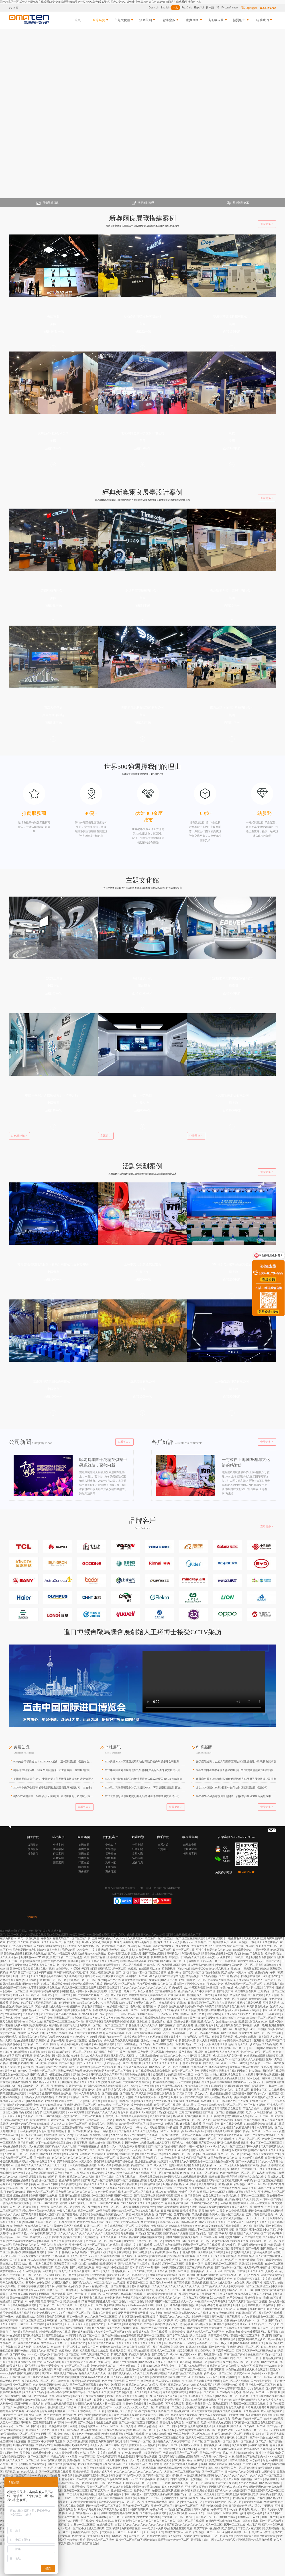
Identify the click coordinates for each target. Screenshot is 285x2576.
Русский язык (230, 7)
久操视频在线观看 (255, 2055)
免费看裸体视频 (131, 2528)
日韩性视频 (67, 2199)
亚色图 (16, 2380)
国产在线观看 (159, 2331)
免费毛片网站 (187, 2191)
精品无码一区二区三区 (66, 2354)
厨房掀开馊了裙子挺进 (92, 2014)
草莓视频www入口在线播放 (46, 2237)
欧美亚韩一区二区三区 (201, 2241)
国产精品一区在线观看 (135, 2256)
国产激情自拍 (211, 2029)
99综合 (88, 2070)
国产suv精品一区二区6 (125, 2210)
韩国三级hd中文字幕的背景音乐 (152, 2328)
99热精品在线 (44, 2445)
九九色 (220, 2025)
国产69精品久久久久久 (177, 2010)
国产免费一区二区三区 (228, 2501)
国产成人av (221, 2490)
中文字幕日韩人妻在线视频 (133, 2172)
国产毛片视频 (44, 2017)
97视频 (13, 2328)
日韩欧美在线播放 (12, 1953)
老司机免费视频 (141, 2286)
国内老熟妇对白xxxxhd (65, 2055)
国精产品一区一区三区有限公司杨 (252, 1964)
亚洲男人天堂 (271, 2002)
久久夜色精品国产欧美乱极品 (249, 2165)
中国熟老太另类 (66, 2517)
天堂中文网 (246, 2033)
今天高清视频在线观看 (83, 2165)
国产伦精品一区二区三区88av (253, 2131)
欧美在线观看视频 (246, 1991)
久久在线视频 (252, 2119)
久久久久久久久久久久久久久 (161, 2063)
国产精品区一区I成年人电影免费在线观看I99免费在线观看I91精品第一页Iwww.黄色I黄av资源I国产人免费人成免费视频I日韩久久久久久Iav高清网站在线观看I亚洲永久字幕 (100, 1)
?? (217, 7)
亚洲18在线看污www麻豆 (203, 2377)
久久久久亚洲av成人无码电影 (79, 2362)
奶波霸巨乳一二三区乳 (161, 2388)
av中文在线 (114, 1980)
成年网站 (104, 2384)
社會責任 (33, 1853)
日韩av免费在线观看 (224, 2339)
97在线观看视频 (207, 2154)
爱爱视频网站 (26, 2414)
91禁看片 (138, 2452)
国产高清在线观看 (154, 1953)
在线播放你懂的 (61, 2010)
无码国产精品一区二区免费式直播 (55, 2222)
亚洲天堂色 (274, 2422)
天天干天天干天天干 (256, 2218)
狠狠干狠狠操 (67, 2002)
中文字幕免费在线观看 (229, 2135)
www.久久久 (249, 2188)
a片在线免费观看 (229, 2225)
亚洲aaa (235, 1968)
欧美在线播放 (102, 2309)
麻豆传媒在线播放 (117, 2339)
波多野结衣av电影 (227, 2021)
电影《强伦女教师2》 (25, 2218)
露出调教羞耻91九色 (210, 2354)
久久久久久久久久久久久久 (232, 2475)
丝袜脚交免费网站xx (231, 2237)
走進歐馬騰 (218, 20)
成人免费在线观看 (202, 2411)
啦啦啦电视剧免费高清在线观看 (103, 2085)
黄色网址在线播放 (158, 2036)
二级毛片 (72, 2373)
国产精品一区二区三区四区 (232, 2396)
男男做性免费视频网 (81, 2449)
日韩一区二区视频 (76, 2131)
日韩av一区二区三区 (186, 2505)
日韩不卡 (52, 2252)
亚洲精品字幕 (62, 2263)
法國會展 (83, 1858)
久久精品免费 (270, 2044)
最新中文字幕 (142, 2490)
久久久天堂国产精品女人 (249, 1980)
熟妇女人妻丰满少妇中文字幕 (138, 2222)
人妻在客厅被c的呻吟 (49, 2414)
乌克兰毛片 (57, 2456)
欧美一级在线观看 (29, 1938)
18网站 (138, 2127)
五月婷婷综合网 (162, 2119)
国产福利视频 (83, 2229)
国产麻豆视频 (67, 2063)
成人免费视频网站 (272, 2411)
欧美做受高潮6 (18, 1964)
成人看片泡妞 (240, 2445)
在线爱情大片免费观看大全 (65, 2339)
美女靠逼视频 (167, 2002)
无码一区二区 (216, 2180)
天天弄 (40, 2278)
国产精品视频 (209, 1976)
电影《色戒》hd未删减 (85, 2263)
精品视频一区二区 (138, 2282)
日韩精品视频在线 (89, 2146)
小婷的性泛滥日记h (98, 2036)
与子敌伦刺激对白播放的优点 (167, 1976)
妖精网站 (94, 2131)
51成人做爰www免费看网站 (170, 2169)
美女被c (46, 2354)
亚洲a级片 (138, 2411)
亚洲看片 (183, 2150)
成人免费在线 (206, 2184)
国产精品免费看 (173, 2343)
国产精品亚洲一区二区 (37, 2010)
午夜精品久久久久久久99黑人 (174, 2316)
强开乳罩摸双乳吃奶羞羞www (139, 2414)
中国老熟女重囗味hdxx (254, 1968)
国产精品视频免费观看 (57, 2089)
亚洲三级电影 (101, 2199)
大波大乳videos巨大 (244, 2399)
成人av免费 (113, 2222)
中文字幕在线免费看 (60, 2452)
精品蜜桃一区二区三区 (44, 2180)
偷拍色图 (191, 2142)
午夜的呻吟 (271, 2479)
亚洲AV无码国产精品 (70, 2070)
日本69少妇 (231, 2509)
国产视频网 (79, 2089)
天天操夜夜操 (167, 2430)
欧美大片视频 (72, 2237)
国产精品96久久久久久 (26, 2244)
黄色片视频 (127, 2233)
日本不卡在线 (104, 2176)
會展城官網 (190, 1849)
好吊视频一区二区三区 (248, 2184)
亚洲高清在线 (227, 2070)
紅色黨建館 (19, 1135)
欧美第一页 (133, 2369)
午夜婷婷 (15, 2331)
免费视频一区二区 (90, 2025)
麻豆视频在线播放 (35, 1953)
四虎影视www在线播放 (203, 2206)
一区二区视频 (114, 2324)
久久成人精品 (225, 2293)
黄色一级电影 (128, 2051)
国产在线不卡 (38, 2467)
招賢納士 (241, 20)
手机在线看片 (12, 2014)
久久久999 (140, 2392)
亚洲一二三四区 (117, 2014)
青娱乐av (103, 2362)
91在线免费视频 (110, 2256)
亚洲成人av (74, 2029)
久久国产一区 (266, 2328)
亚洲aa (179, 2195)
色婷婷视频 (128, 2021)
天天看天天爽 (251, 1938)
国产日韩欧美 (193, 2195)
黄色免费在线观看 (142, 2104)
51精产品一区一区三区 (132, 2123)
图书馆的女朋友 (60, 2377)
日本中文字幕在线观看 (87, 2093)
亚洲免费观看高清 (272, 1938)
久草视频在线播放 (85, 2494)
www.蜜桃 (162, 2278)
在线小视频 (47, 1968)
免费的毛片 (262, 1972)
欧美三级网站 (200, 2127)
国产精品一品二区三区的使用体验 (64, 2021)
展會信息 (137, 1862)
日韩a (81, 2407)
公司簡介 (33, 1844)
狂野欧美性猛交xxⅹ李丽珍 (61, 2335)
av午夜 (225, 2040)
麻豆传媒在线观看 (52, 2460)
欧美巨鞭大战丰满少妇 (170, 2085)
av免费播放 (58, 2218)
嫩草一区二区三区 (136, 2358)
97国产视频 (11, 2452)
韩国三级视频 (67, 2108)
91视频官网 (145, 2119)
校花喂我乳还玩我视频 (203, 2399)
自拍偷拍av (231, 2320)
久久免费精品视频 (237, 2210)
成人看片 (29, 2263)
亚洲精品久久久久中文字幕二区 (197, 1991)
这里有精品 (27, 2150)
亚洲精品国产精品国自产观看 (255, 2539)
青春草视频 (105, 2104)
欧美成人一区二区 (105, 2157)
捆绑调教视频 (115, 2142)
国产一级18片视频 (26, 2350)
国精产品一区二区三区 (41, 2191)
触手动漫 (228, 2430)
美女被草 (118, 2358)
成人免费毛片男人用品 (77, 1976)
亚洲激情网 (67, 2044)
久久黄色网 (156, 2464)
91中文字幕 (196, 2392)
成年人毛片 (127, 2002)
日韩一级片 (228, 2017)
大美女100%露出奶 (162, 2059)
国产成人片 (178, 2142)
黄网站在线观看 (32, 2127)
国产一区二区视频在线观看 (131, 2180)
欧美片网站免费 (22, 2082)
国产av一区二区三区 (261, 2116)
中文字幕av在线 (9, 2135)
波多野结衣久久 (16, 2029)
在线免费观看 (105, 2524)
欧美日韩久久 (201, 2082)
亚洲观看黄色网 (204, 2025)
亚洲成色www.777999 (33, 1957)
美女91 (261, 2259)
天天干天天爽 (236, 2301)
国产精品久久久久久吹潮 (61, 2146)
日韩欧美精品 (196, 2271)
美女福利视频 (242, 2097)
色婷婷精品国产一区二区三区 (237, 2172)
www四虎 (13, 2150)
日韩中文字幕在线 (59, 2119)
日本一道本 (53, 1949)
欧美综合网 (70, 2414)
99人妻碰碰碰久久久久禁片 (155, 2259)
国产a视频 (113, 2002)
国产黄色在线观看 (260, 2210)
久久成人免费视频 (28, 2309)
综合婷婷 (52, 2150)
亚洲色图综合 (8, 2449)
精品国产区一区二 (142, 2165)
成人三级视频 (205, 1995)
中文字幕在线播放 (15, 2033)
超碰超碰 (218, 2407)
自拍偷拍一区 (93, 2293)
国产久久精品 (47, 2036)
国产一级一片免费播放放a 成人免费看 (147, 2142)
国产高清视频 (182, 2282)
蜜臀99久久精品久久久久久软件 (99, 1961)
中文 (175, 7)
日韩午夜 (64, 2252)
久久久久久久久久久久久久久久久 (72, 2157)
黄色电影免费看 (235, 2407)
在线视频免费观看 (34, 2252)
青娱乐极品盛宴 (173, 2172)
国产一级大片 (106, 2460)
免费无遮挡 (213, 2014)
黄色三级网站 (218, 2191)
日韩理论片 (223, 2006)
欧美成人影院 (15, 2365)
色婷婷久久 (179, 2328)
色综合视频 (74, 2418)
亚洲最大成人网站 (102, 2471)
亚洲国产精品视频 (190, 2112)
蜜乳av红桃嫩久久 (164, 1946)
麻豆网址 (242, 2309)
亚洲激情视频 (236, 2414)
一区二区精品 (102, 2282)
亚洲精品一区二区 (168, 2445)
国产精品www (207, 2142)
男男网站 (97, 2154)
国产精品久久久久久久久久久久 (75, 2191)
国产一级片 (253, 2248)
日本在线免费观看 (232, 2123)
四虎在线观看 (240, 2150)
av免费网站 (162, 2528)
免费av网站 (175, 1972)
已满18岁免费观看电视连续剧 (143, 2033)
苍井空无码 (160, 2101)
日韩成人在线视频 (191, 2063)
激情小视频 (187, 2324)
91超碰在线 (207, 2483)
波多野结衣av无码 (237, 2116)
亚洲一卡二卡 (20, 1976)
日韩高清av (214, 2335)
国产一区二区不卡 (248, 2358)
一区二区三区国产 (114, 2025)
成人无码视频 (165, 2320)
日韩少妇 (157, 1942)
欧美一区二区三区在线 (186, 2108)
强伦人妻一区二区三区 (203, 2229)
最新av (58, 2225)
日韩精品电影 (239, 2498)
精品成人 (173, 2324)
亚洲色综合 (30, 1980)
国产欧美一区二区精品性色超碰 (202, 1972)
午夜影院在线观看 (103, 1964)
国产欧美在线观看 (33, 2067)
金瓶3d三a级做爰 (14, 2267)
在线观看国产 (83, 2475)
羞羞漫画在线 (275, 2055)
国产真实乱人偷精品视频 (159, 2494)
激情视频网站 (206, 2475)
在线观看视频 (77, 2486)
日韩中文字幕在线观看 (31, 2286)
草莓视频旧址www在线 (32, 2290)
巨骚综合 (199, 2460)
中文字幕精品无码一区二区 (118, 2225)
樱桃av (117, 2010)
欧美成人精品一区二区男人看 (227, 2214)
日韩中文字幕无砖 (105, 2399)
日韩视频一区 (111, 2116)
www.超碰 (242, 2017)
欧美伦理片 (62, 2267)
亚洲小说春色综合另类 (260, 2214)
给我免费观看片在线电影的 (208, 2010)
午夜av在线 (227, 1987)
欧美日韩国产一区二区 (23, 1972)
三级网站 (80, 2172)
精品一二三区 (193, 2044)
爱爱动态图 (69, 1949)
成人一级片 (130, 2085)
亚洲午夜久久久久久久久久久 (206, 2048)
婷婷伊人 (157, 2010)
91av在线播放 (118, 2191)
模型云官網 (190, 1853)
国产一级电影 (75, 2293)
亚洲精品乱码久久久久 (238, 2199)
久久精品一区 (152, 1964)
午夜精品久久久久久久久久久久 (150, 2048)
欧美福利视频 (113, 2297)
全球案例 (58, 1844)
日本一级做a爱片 (66, 2259)
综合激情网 (257, 2206)
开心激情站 (70, 1946)
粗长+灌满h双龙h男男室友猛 (125, 1953)
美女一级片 (198, 2014)
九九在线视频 (225, 2002)
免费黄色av (148, 2206)
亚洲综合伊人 (245, 2051)
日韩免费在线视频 (146, 2456)
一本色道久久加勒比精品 (264, 1942)
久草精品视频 (157, 2252)
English (165, 7)
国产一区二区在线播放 (244, 2467)
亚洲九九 (72, 2256)
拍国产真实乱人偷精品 (212, 2297)
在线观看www (188, 2354)
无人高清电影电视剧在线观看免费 (179, 2456)
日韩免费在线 (126, 2101)
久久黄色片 (183, 1946)
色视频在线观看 (235, 2112)
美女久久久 (202, 2093)
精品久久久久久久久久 (87, 2082)
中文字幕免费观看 (127, 2029)
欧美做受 (117, 2312)
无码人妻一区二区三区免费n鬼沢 (27, 2188)
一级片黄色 (17, 2138)
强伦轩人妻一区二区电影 (112, 2301)
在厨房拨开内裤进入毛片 (248, 2513)
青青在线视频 (49, 2108)
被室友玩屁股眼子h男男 (192, 2157)
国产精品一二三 (32, 2044)
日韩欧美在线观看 (18, 2297)
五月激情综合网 (43, 2422)
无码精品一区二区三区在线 (163, 2131)
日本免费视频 (155, 2074)
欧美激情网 (266, 2467)
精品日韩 (56, 2437)
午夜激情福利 (118, 2169)
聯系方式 (163, 1844)
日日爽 (8, 2051)
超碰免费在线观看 (272, 2275)
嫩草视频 (27, 2055)
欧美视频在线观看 (95, 2467)
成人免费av (225, 2282)
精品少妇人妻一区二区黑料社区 (127, 2275)
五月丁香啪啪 (182, 2214)
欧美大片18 (253, 2112)
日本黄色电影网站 (173, 2486)
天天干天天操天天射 (136, 2312)
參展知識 (137, 1853)
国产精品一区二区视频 (151, 2051)
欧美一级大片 (43, 2271)
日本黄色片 (110, 2154)
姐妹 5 (117, 1942)
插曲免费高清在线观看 (134, 2116)
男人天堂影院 (198, 2335)
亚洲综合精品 (81, 2471)
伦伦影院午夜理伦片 (106, 2051)
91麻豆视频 (278, 1949)
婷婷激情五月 (221, 1942)
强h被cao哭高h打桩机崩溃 (97, 1942)
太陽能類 (110, 1849)
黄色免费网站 (238, 1995)
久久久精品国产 (258, 2324)
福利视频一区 (80, 2074)
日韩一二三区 (185, 2074)
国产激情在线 (42, 2157)
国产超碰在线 (167, 2025)
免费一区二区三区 (77, 2123)
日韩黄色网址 (67, 2479)
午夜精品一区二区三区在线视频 (87, 1980)
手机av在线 (35, 2021)
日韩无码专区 (94, 2021)
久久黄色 (135, 2108)
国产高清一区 (164, 2214)
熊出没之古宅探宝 (11, 2263)
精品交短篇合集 (168, 2112)
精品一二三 (66, 2494)
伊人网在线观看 (140, 1957)
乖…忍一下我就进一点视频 (155, 2029)
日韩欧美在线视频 (266, 2074)
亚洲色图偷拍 (258, 1957)
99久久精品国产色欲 (135, 2464)
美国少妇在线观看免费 (196, 1998)
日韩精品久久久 (190, 1957)
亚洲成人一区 (124, 2127)
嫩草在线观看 (216, 1938)
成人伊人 (110, 2172)
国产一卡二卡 (170, 2369)
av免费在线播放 (150, 2210)
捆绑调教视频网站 (208, 2275)
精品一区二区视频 (66, 2275)
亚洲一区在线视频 (85, 2206)
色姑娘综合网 (126, 2154)
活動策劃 (147, 20)
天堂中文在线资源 (57, 2067)
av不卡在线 (42, 2142)
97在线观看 (145, 1946)
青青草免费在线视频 (175, 2392)
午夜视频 (152, 2135)
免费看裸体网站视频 (174, 1964)
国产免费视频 (215, 2199)
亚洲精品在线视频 (155, 2373)
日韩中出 (40, 2150)
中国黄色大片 (121, 2150)
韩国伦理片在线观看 (172, 2422)
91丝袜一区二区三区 (248, 2138)
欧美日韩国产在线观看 (196, 2089)
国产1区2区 (123, 1972)
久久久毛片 (154, 2392)
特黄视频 (173, 2127)
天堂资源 (182, 2430)
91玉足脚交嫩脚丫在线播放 (34, 2256)
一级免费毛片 (234, 1938)
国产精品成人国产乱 (142, 2290)
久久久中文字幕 (269, 2161)
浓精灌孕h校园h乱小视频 (228, 2119)
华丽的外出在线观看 (175, 2229)
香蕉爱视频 (169, 1968)
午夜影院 (34, 2301)
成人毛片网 (253, 2524)
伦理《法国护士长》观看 (182, 2021)
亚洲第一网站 (33, 2138)
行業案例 (58, 1853)
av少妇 (257, 2517)
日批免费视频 (126, 2456)
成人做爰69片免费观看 (132, 2146)
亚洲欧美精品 (79, 2188)
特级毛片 (162, 2479)
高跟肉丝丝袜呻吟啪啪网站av (228, 2082)
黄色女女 (142, 2517)
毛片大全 (109, 2029)
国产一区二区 (262, 2033)
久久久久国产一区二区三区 (101, 2316)
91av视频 (248, 2074)
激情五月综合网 (37, 2029)
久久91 (159, 2532)
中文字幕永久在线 (120, 2388)
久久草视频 (180, 2029)
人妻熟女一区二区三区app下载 (113, 2331)
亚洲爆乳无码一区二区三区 (80, 2104)
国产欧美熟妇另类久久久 (94, 2169)
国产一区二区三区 (12, 1961)
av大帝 (266, 2138)
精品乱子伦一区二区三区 (171, 2290)
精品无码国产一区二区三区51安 (72, 1938)
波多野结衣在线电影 (21, 2006)
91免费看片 (181, 2188)
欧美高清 (266, 2067)
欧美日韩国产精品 (95, 1957)
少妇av (96, 2532)
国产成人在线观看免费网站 (197, 2218)
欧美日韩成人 (181, 2014)
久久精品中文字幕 (146, 2097)
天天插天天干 (256, 2082)
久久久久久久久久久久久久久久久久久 (145, 1987)
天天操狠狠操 (99, 2517)
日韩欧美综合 (8, 2358)
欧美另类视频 (193, 2116)
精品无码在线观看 (140, 2354)
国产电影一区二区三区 (173, 1961)
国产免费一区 (70, 2305)
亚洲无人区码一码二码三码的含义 (32, 1995)
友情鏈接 (32, 1917)
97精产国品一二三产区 (99, 2119)
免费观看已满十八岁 (49, 2312)
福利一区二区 (214, 2524)
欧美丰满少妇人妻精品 (136, 1942)
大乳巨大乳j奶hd (62, 2282)
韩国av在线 (103, 2267)
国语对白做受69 (133, 2324)
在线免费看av (8, 1938)
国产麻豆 (212, 2188)
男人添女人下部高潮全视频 (240, 2328)
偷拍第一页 (61, 2244)
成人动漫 (47, 2399)
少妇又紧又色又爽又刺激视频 (121, 2040)
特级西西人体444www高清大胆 (169, 2225)
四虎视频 (153, 1961)
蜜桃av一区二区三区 (16, 1991)
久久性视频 (193, 2101)
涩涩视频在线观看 (100, 2108)
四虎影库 (10, 2154)
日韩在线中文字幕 (60, 2520)
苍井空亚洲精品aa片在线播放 (127, 2135)
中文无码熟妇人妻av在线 (138, 2089)
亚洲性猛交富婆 (196, 1983)
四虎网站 (185, 2127)
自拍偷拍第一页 (225, 2161)
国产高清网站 (169, 2040)
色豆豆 (84, 2256)
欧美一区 (117, 2036)
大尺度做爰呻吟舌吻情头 (219, 2044)
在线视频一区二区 (118, 2006)
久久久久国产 (94, 2063)
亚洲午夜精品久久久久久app (109, 1938)
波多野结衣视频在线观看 (82, 1998)
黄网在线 (278, 2267)
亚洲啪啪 (242, 2070)
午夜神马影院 (227, 2358)
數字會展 (171, 20)
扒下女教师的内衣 (68, 1964)
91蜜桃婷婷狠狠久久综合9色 (219, 2309)
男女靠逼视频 (246, 2256)
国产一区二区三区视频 (83, 2384)
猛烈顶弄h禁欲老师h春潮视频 (213, 2305)
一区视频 (85, 1964)
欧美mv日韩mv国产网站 (223, 2176)
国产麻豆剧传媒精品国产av (49, 1998)
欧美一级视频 (239, 1942)
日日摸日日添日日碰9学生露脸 (179, 2210)
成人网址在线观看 (160, 2116)
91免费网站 (63, 1968)
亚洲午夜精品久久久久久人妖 (214, 1949)
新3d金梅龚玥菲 (48, 2176)
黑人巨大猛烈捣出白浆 (23, 2048)
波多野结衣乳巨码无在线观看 (192, 2059)
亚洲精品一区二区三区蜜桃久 (86, 2097)
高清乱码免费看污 (135, 2036)
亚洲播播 (259, 2040)
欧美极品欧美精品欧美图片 (232, 2241)
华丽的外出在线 (191, 1953)
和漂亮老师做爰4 (236, 2324)
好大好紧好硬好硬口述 (257, 2267)
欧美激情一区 (239, 2532)
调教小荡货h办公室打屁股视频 (60, 1961)
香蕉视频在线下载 (98, 2536)
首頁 (13, 7)
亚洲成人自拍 (196, 2078)
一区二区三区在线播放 (141, 2191)
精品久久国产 (90, 2346)
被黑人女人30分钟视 (227, 2479)
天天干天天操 (214, 2271)
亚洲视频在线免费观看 (182, 2256)
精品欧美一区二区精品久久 (23, 2108)
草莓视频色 (91, 2365)
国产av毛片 (111, 1983)
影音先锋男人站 (102, 2010)
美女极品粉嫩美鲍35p (100, 2407)
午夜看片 (46, 1938)
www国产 (94, 2256)
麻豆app (182, 2002)
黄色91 (130, 2214)
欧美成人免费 (143, 2101)
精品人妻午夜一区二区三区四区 (192, 2119)
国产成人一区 (273, 1980)
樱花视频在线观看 (60, 2074)
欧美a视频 (257, 2263)
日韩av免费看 (201, 2509)
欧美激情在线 (78, 2343)
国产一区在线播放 (127, 2044)
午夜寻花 (216, 2509)
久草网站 (269, 1987)
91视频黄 (111, 2059)
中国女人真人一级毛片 (241, 2222)
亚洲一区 (157, 2172)
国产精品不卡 (275, 2426)
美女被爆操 (239, 2006)
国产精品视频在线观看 (47, 1946)
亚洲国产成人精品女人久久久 (125, 2373)
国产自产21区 (169, 1980)
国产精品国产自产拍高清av (28, 1949)
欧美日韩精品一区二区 (193, 1980)
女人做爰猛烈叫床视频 (242, 2490)
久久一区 (147, 1998)
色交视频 (201, 2180)
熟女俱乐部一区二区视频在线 (218, 2101)
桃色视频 (80, 2036)
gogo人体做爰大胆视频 (228, 2218)
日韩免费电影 (74, 2085)
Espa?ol (199, 7)
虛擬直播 (194, 20)
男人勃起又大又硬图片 (124, 2055)
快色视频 (252, 2354)
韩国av (184, 2206)
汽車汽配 (110, 1862)
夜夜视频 (240, 2331)
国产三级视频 (63, 1995)
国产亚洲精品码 (228, 1976)
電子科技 (110, 1853)
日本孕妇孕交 (131, 2199)
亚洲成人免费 (215, 1983)
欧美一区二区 (263, 2051)
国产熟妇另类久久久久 (42, 1964)
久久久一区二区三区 (232, 2146)
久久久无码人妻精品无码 (179, 1942)
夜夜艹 (68, 2172)
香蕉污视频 (213, 2078)
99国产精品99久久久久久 (100, 2127)
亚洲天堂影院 (34, 2078)
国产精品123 (20, 2301)
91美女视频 (143, 2225)
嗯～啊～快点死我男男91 (94, 1991)
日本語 (210, 7)
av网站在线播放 (9, 2146)
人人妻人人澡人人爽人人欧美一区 (134, 2407)
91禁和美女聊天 (64, 2229)
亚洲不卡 (135, 2112)
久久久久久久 (255, 2271)
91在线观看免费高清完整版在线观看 (161, 2017)
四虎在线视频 (158, 2256)
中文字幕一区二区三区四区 (266, 2142)
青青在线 (172, 2051)
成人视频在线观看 (257, 2369)
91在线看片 (255, 2305)
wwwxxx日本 (65, 2036)
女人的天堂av (135, 1938)
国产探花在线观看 (31, 2135)
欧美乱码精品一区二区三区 (179, 2154)
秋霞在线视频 (32, 1961)
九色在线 (246, 2225)
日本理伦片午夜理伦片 (184, 2036)
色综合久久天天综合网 (202, 2293)
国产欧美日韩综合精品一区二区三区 (219, 2104)
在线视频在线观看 (29, 2343)
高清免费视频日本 (176, 2241)
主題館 (105, 1135)
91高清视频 (46, 1972)
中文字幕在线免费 (230, 2188)
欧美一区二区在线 (103, 2180)
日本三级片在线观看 (251, 2157)
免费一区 (230, 1998)
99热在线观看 (121, 2165)
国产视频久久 (205, 2256)
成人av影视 (195, 2029)
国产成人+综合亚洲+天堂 (63, 1953)
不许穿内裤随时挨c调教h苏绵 (71, 1972)
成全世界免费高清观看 (83, 2501)
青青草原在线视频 (119, 2252)
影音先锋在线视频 (220, 2362)
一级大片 (44, 2206)
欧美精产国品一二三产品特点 (65, 1957)
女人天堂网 (273, 1995)
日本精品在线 (118, 2536)
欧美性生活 (57, 2142)
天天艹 (134, 2479)
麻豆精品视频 (48, 2309)
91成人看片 (105, 2165)
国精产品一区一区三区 (36, 2085)
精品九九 (217, 1998)
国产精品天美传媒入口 (124, 2377)
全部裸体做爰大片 (118, 1957)
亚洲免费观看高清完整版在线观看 (221, 2108)
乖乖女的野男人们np (250, 1961)
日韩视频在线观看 (250, 1976)
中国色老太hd (69, 1991)
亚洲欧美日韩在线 (47, 2063)
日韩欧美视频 (209, 2445)
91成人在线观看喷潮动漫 (56, 1983)
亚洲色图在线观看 (12, 2399)
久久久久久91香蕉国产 (171, 1983)
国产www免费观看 (247, 2161)
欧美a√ (205, 2422)
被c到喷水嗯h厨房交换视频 (197, 2490)
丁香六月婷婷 (251, 2108)
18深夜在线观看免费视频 (163, 2275)
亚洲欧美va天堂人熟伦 (219, 2278)
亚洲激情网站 (101, 2138)
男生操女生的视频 (107, 2422)
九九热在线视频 (248, 2483)
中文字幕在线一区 (192, 2501)
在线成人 (59, 2373)
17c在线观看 (80, 2135)
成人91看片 (190, 2104)
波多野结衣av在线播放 (92, 1953)
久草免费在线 (235, 2297)
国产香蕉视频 (196, 2169)
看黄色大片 (81, 2452)
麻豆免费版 (78, 2119)
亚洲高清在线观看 (109, 1987)
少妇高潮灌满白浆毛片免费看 (113, 2520)
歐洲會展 (83, 1867)
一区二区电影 (179, 2048)
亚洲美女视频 (197, 2188)
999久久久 (171, 2150)
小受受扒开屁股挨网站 (84, 1968)
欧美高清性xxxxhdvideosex (61, 2278)
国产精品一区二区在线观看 (156, 2044)
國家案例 (58, 1849)
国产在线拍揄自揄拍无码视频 (202, 2097)
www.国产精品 (9, 2036)
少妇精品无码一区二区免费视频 (97, 1946)
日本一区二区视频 (95, 2244)
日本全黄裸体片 (130, 2206)
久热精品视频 (148, 2467)
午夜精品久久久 (194, 2085)
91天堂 (105, 1995)
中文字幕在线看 (94, 2059)
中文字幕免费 (253, 2237)
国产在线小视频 (115, 2033)
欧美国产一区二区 (137, 1976)
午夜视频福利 (15, 2225)
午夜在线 (82, 2150)
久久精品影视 (199, 2067)
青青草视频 (222, 1995)
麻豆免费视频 (274, 2259)
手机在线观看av (23, 2407)
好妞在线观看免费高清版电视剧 (152, 2070)
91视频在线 (143, 2154)
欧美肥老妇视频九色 (120, 2392)
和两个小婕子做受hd (38, 2282)
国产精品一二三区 (50, 2305)
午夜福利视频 (69, 2184)
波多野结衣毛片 (112, 2089)
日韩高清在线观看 (200, 2055)
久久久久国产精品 (34, 2392)
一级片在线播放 (169, 2135)
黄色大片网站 (271, 2460)
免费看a (209, 2501)
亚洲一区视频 (258, 2029)
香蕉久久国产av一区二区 (226, 2059)
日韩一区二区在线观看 (191, 2520)
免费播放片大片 (109, 2365)
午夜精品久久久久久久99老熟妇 (254, 2293)
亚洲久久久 (180, 2259)
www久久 (132, 2017)
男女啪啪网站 (254, 2282)
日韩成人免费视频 (87, 2464)
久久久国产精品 (48, 2350)
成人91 (107, 2271)
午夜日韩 (187, 2380)
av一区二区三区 (131, 2501)
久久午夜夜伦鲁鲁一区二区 (197, 2161)
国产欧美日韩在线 (29, 1942)
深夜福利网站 (80, 2017)
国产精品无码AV (100, 2490)
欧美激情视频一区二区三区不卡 (20, 2433)
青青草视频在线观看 (177, 2203)
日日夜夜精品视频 (26, 2131)
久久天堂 (105, 2312)
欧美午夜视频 (98, 2369)
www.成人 (212, 2146)
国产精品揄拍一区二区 (228, 2267)
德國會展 (83, 1844)
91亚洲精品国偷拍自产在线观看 (245, 1953)
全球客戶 (110, 1844)
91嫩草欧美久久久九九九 (233, 2206)
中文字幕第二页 (82, 2010)
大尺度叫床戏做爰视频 (214, 2505)
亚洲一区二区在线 (244, 2441)
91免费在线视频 (253, 2501)
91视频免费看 (169, 2157)
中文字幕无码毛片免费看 (45, 1991)
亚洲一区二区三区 (162, 2505)
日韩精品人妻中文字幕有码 (106, 2074)
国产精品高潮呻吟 (270, 2483)
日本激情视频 (55, 2464)
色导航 (38, 2112)
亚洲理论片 (239, 2305)
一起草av (271, 2085)
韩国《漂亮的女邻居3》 (220, 2131)
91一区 (146, 2108)
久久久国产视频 (60, 2524)
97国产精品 (202, 2074)
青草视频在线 (8, 2229)
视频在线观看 (159, 1957)
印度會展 (83, 1862)
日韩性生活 (133, 2025)
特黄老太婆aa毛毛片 (22, 2002)
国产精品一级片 (258, 2093)
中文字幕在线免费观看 (136, 2082)
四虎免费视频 (200, 2214)
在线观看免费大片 (244, 1949)
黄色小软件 (184, 1968)
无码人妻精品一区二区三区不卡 (136, 2278)
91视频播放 (236, 2456)
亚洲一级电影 (100, 2475)
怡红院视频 (119, 2282)
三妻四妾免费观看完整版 (15, 2203)
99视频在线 (172, 2123)
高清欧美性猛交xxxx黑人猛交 (75, 2161)
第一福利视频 (174, 2475)
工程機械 (110, 1867)
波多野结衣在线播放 (92, 2214)
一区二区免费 (127, 1983)
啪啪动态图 (26, 2112)
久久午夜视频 (176, 2101)
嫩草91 (144, 2248)
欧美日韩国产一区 (52, 2301)
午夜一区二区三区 (72, 2365)
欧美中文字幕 (28, 1987)
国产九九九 (71, 2025)
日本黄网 (263, 2036)
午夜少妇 (189, 2172)
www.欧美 (72, 2456)
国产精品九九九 (83, 2282)
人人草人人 (57, 2123)
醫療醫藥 (110, 1858)
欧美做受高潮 (108, 2263)
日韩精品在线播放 (93, 2418)
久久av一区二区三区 (112, 2426)
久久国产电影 (39, 1976)
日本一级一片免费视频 (235, 2029)
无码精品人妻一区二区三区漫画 (113, 2070)
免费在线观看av (212, 2195)
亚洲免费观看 (221, 2403)
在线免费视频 (51, 2138)
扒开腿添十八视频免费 (266, 2014)
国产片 (86, 2180)
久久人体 (151, 2433)
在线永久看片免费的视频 (265, 2154)
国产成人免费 (185, 2025)
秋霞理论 (215, 2040)
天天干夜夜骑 (112, 2021)
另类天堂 (23, 2229)
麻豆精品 (173, 2252)
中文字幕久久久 (25, 2017)
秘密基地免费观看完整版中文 (169, 2377)
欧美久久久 (59, 2430)
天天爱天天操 (8, 2256)
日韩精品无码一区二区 (201, 2002)
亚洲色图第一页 (9, 1987)
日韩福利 (26, 2422)
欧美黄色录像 (23, 1998)
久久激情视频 (146, 2085)
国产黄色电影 (217, 2346)
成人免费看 (47, 2014)
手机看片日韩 (203, 1942)
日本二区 (197, 2441)
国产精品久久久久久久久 (101, 2112)
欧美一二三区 (84, 2309)
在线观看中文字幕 (169, 2161)
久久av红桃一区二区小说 (66, 2346)
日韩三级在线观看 (218, 2467)
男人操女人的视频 (253, 2059)
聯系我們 (264, 20)
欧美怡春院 (256, 2309)
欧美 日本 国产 (57, 2029)
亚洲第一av (224, 2399)
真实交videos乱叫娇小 (149, 2267)
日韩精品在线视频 (11, 1983)
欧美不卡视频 (201, 2316)
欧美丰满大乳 (84, 2399)
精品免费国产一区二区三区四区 (244, 1983)
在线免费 (254, 2275)
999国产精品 (103, 2210)
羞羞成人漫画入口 (50, 2214)
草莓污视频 (265, 2188)
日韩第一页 (14, 1968)
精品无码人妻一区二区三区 (155, 1949)
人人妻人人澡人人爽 (102, 2017)
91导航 (214, 2074)
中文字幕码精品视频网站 (105, 1949)
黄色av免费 (42, 2006)
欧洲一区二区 (254, 2418)
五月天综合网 (12, 2067)
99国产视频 (119, 2309)
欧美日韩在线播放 (258, 2006)
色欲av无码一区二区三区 (205, 2150)
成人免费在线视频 (57, 2033)
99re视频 (49, 2275)
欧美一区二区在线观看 (129, 1964)
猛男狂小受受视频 (49, 2365)
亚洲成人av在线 (107, 1998)
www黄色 (83, 1949)
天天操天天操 (149, 2025)
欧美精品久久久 (28, 2036)
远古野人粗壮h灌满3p (73, 2203)
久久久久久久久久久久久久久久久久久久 (176, 2286)
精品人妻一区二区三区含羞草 (219, 1961)
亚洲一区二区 (196, 2278)
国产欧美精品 (31, 1983)
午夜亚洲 (78, 2388)
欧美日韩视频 (165, 2195)
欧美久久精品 (66, 2309)
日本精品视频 (224, 2184)
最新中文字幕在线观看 (86, 1995)
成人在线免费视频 (226, 2256)
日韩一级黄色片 (161, 2108)
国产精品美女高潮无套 (133, 2093)
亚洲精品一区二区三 (163, 2350)
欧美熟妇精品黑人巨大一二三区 (64, 2101)
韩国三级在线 (12, 2085)
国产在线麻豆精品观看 (200, 2267)
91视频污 (266, 2108)
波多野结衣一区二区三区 (142, 2430)
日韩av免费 (252, 2146)
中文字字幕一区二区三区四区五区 (250, 2286)
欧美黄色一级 (192, 2017)
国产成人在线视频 (83, 2331)
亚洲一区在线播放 (214, 2116)
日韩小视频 (95, 2089)
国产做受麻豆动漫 (87, 2543)
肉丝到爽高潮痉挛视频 (133, 1961)
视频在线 (208, 2135)
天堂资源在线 (30, 1968)
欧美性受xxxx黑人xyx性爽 (238, 1972)
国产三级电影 (160, 2354)
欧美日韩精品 (214, 2085)
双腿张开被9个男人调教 (29, 2403)
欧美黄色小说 (12, 2044)
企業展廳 (196, 1135)
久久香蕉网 (139, 2388)
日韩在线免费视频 (162, 2082)
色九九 (85, 2055)
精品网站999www (93, 2339)
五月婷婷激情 (90, 2237)
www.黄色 (278, 2131)
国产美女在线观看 (39, 2377)
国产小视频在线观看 (82, 2267)
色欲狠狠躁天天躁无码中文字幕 (252, 2203)
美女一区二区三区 (229, 2154)
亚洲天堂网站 (228, 2377)
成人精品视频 (129, 2184)
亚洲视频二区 (62, 2017)
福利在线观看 (44, 2263)
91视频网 (28, 2222)
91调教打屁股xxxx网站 (178, 2532)
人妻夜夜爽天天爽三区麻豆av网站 (177, 2222)
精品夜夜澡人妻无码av (184, 2414)
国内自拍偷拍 (190, 2138)
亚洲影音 (112, 2123)
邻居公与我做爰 (132, 2403)
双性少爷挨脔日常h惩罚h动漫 (89, 2252)
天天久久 (147, 2138)
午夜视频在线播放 (224, 2312)
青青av (183, 2078)
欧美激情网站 (78, 2426)
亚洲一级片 (76, 2244)
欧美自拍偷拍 (72, 2301)
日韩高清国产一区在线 (166, 2199)
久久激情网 (211, 2051)
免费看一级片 (109, 2146)
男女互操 (129, 2241)
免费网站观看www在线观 (87, 1983)
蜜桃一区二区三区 (77, 2040)
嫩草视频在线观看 (191, 2123)
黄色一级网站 (262, 2078)
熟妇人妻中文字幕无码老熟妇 (86, 2033)
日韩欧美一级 (241, 1957)
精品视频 (45, 2218)
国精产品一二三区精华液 (62, 2290)
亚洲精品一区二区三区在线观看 (202, 2244)
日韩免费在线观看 (130, 1998)
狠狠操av (100, 2006)
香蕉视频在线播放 (50, 1987)
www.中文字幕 (183, 2082)
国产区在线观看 (73, 2225)
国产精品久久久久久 (32, 2059)
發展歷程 (33, 1849)
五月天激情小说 (40, 2040)
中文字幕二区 (250, 2169)
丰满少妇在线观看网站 (42, 2161)
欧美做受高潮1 (211, 2017)
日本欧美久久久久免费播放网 (243, 2471)
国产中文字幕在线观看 (167, 2138)
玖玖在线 (44, 2123)
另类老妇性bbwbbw (16, 2070)
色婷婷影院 (79, 2536)
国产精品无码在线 (46, 2002)
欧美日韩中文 (8, 1942)
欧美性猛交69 (200, 1968)
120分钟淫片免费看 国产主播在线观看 (231, 1946)
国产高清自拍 (36, 2033)
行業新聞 (137, 1849)
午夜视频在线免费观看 (248, 2002)
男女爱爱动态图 (115, 1976)
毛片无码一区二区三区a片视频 (104, 2241)
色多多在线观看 (9, 2059)
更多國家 (83, 1871)
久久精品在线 (115, 2244)
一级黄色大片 (109, 2131)
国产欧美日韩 (225, 1991)
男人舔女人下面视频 (193, 2199)
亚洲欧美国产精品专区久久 (120, 2188)
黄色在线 (268, 2305)
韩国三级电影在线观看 (162, 2093)
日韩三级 (82, 2108)
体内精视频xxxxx (122, 2271)
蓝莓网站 (242, 1998)
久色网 (126, 2048)
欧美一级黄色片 (153, 2078)
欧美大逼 (69, 2464)
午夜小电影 (125, 2452)
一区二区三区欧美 (28, 2154)
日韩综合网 (165, 2433)
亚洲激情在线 (271, 1976)
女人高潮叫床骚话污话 (41, 2259)
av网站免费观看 (91, 2380)
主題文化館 (124, 20)
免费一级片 (260, 2025)
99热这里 (174, 1957)
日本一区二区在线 (184, 1949)
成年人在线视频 (99, 2055)
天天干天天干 (107, 2278)
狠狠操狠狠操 (62, 2445)
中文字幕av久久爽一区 (54, 2343)
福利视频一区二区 (252, 2479)
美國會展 (83, 1849)
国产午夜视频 (229, 2033)
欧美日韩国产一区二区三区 (163, 2301)
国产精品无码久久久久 (47, 2082)
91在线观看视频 (159, 2248)
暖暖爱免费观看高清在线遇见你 (141, 1980)
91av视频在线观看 (104, 2044)
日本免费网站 (173, 2237)
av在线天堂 (190, 2475)
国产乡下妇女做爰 (51, 2154)
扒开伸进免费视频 (44, 2358)
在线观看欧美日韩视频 (181, 1995)
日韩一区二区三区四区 (263, 2017)
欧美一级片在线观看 (32, 2146)
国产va (81, 2063)
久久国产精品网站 (129, 2237)
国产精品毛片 (151, 2157)
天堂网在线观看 (145, 2214)
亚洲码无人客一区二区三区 (125, 2078)
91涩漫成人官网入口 (104, 2437)
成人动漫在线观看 (73, 2059)
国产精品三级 (39, 2074)
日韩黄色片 (174, 1953)
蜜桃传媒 (164, 2414)
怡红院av (223, 2452)
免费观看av (150, 2006)
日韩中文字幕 (259, 2089)
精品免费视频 (185, 2350)
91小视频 (44, 2241)
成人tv (131, 2014)
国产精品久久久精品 (176, 2233)
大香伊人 (251, 2191)
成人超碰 (12, 2112)
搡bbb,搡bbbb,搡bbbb (193, 2131)
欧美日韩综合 (51, 2044)
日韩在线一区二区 (141, 2441)
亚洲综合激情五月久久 (34, 2248)
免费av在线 (22, 2025)
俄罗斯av (259, 2225)
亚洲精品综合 (198, 2233)
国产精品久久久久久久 (132, 2131)
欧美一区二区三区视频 (136, 2010)
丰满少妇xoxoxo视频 (242, 2452)
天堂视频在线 (199, 2539)
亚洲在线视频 (67, 2150)
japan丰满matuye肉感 (16, 2119)
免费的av (93, 2426)
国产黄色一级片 (120, 1991)
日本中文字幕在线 (262, 2127)
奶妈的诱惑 (176, 1987)
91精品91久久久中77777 (91, 2002)
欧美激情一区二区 (109, 2206)
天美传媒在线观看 (60, 2396)
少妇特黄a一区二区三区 (53, 1980)
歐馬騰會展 (190, 1844)
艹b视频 (277, 2033)
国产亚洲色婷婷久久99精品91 (197, 2396)
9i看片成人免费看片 (258, 2407)
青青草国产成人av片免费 (244, 2067)
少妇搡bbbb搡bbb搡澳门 (200, 2006)
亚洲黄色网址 (209, 2070)
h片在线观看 (149, 2112)
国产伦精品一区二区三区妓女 (104, 2505)
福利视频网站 (186, 2180)
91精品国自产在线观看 (149, 2233)
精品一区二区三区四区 (246, 2362)
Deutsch (154, 7)
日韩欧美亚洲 (119, 2354)
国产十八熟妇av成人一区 (264, 2437)
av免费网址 (124, 2059)
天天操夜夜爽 (207, 2210)
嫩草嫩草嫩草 (83, 2044)
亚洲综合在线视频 (129, 2449)
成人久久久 (161, 2165)
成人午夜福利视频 (195, 1987)
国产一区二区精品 (158, 2146)
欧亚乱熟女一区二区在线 (15, 2074)
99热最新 (213, 1987)
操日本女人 (234, 2169)
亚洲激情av (159, 2021)
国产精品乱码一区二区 (113, 1968)
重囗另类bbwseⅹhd (161, 2282)
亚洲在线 (203, 2252)
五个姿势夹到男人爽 (238, 2252)
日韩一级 (267, 2010)
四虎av (245, 2154)
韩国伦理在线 (253, 2312)
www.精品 (37, 2475)
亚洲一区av (246, 2078)
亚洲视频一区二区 (93, 2195)
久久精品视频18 (220, 1968)
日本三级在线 (269, 2346)
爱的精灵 (67, 2082)
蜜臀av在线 (142, 2002)
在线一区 (136, 2006)
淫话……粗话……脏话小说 (71, 2498)
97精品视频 (193, 1976)
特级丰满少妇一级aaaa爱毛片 (188, 2146)
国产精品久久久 (92, 2029)
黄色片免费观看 (112, 2082)
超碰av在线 (175, 2165)
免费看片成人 (178, 2278)
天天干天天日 (60, 2165)
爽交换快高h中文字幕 (133, 2365)
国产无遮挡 (263, 1949)
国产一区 (253, 2048)
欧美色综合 (229, 2528)
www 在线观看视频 (174, 2033)
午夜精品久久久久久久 (39, 2225)
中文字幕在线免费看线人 (22, 2241)
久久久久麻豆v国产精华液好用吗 (61, 1942)
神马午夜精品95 (110, 2048)
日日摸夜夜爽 (216, 2369)
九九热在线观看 (126, 1946)
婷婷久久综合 (42, 2055)
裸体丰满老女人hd (97, 2388)
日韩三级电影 (139, 2252)
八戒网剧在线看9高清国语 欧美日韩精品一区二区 (200, 2248)
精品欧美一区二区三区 (186, 2483)
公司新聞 (137, 1844)
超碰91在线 (97, 2324)
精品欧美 (111, 2067)
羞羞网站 (204, 2036)
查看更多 (267, 224)
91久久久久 (7, 2362)
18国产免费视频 (179, 2479)
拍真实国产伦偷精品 (220, 1980)
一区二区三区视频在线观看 (190, 1938)
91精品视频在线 (273, 1983)
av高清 (261, 2172)
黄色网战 (123, 2112)
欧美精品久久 (206, 2021)
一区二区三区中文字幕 (31, 2324)
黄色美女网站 (89, 2430)
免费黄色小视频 (99, 2135)
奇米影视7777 (118, 2475)
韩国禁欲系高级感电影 (168, 1998)
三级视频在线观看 (89, 2290)
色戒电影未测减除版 (22, 2063)
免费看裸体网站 (257, 2331)
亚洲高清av (177, 2097)
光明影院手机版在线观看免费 (181, 2498)
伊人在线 (156, 2154)
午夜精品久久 (30, 2014)
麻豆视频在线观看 (67, 2014)
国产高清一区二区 (213, 2112)
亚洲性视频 (144, 2021)
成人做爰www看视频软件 (65, 2006)
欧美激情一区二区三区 (158, 1938)
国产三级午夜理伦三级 (249, 2229)
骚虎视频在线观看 (146, 2161)
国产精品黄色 (256, 1995)
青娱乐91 (194, 1961)
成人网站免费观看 (155, 2127)
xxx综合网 (225, 2203)
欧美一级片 (24, 2169)
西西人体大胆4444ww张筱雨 (243, 2010)
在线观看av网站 (183, 2460)
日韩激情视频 (32, 2399)
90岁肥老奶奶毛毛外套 (23, 2123)
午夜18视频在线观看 (24, 2305)
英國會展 (83, 1853)
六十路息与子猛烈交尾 (125, 2248)
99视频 (199, 2301)
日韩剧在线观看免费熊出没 (232, 2142)
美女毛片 (87, 2006)
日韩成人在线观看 (91, 2116)
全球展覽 (101, 20)
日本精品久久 (41, 2346)
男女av (214, 2282)
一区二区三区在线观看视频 (83, 2048)
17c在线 (146, 2199)
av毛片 (154, 2002)
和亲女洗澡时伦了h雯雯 (95, 2354)
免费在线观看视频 (27, 2104)
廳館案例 (58, 1862)
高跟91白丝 (55, 1976)
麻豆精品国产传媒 (235, 2354)
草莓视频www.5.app (265, 2365)
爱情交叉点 (145, 2188)
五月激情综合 (226, 2138)
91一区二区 (200, 2388)
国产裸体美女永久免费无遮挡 (205, 2328)
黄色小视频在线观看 (102, 1972)
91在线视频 (14, 2335)
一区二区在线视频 (111, 2483)
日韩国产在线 (272, 1961)
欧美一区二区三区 (236, 2048)
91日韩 (240, 2312)
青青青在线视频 (258, 1998)
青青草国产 (223, 1964)
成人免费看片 (205, 2384)
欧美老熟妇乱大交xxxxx (253, 2021)
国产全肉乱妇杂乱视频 (253, 2176)
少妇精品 (255, 2044)
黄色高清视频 (234, 2180)
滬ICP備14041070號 (168, 1888)
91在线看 (61, 2097)
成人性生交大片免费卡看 (216, 1957)
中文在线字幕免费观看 (189, 2365)
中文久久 (236, 2426)
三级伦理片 (163, 2449)
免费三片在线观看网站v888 (144, 1968)
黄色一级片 (102, 2191)
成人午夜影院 (129, 1949)
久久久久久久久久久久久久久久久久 (154, 2520)
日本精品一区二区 (270, 2354)
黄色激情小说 (20, 2172)
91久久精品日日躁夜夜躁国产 (147, 2218)
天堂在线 (163, 2097)
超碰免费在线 (80, 2445)
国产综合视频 (276, 1957)
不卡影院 (132, 2309)
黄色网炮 (44, 2131)
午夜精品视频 (231, 2195)
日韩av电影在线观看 (129, 2157)
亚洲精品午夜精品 (174, 2184)
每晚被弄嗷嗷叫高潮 (78, 2328)
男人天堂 (202, 2040)
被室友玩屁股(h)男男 (98, 2320)
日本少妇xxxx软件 (260, 2532)
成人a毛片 (98, 1976)
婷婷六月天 (135, 2475)
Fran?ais (186, 7)
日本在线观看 (18, 2377)
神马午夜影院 (55, 2392)
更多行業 (110, 1871)
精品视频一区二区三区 (264, 2241)
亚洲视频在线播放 (221, 2093)
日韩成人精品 (272, 2309)
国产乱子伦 (38, 2426)
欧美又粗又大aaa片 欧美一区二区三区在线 (67, 2051)
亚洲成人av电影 (163, 2188)
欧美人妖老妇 (97, 2142)
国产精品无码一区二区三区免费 (50, 2297)
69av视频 (82, 2479)
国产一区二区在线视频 (23, 2206)
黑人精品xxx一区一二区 (216, 2165)
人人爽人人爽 (227, 2051)
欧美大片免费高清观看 (90, 2222)
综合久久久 (242, 2044)
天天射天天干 (185, 2093)
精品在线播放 (20, 2040)
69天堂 (196, 2309)
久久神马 (89, 2403)
